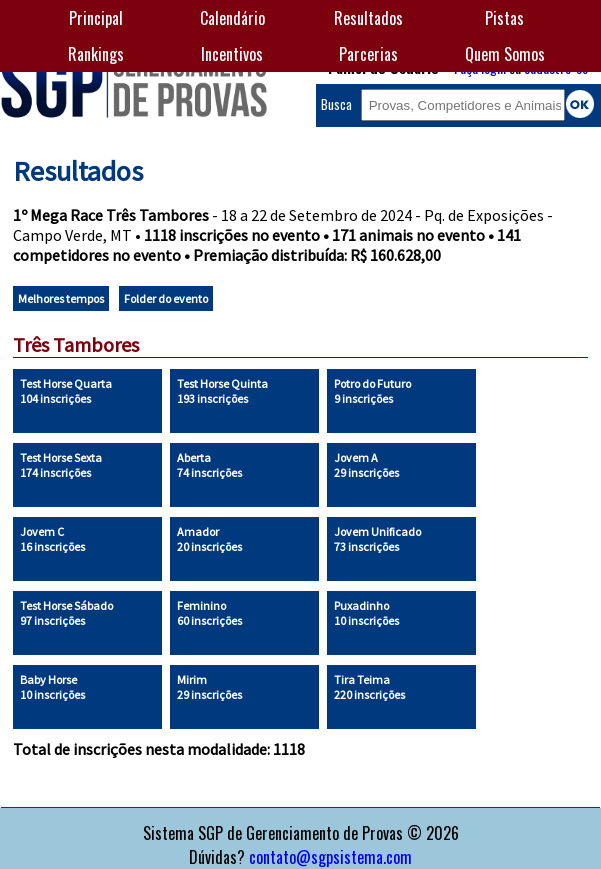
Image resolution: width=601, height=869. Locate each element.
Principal (96, 18)
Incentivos (232, 54)
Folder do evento (166, 298)
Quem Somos (505, 54)
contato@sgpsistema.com (330, 857)
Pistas (504, 18)
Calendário (232, 18)
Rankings (96, 54)
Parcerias (368, 54)
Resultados (368, 18)
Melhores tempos (61, 298)
